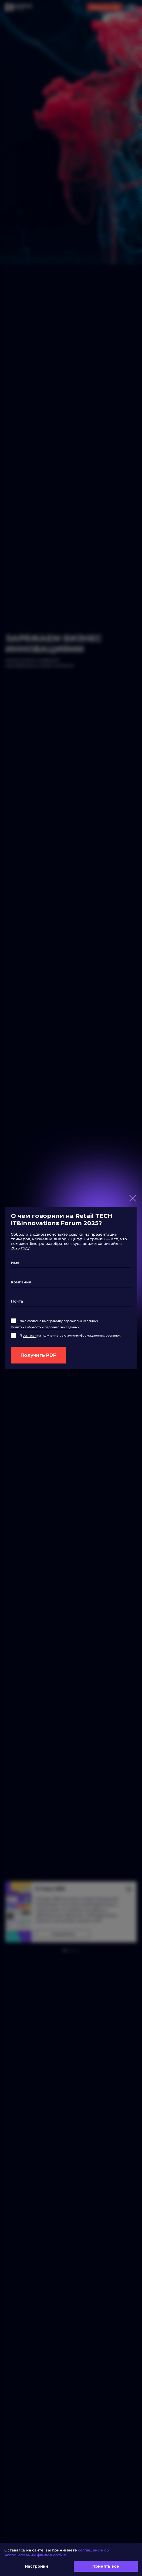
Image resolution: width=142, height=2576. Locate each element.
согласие (34, 1321)
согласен (29, 1335)
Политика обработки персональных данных (45, 1327)
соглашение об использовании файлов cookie (56, 2552)
